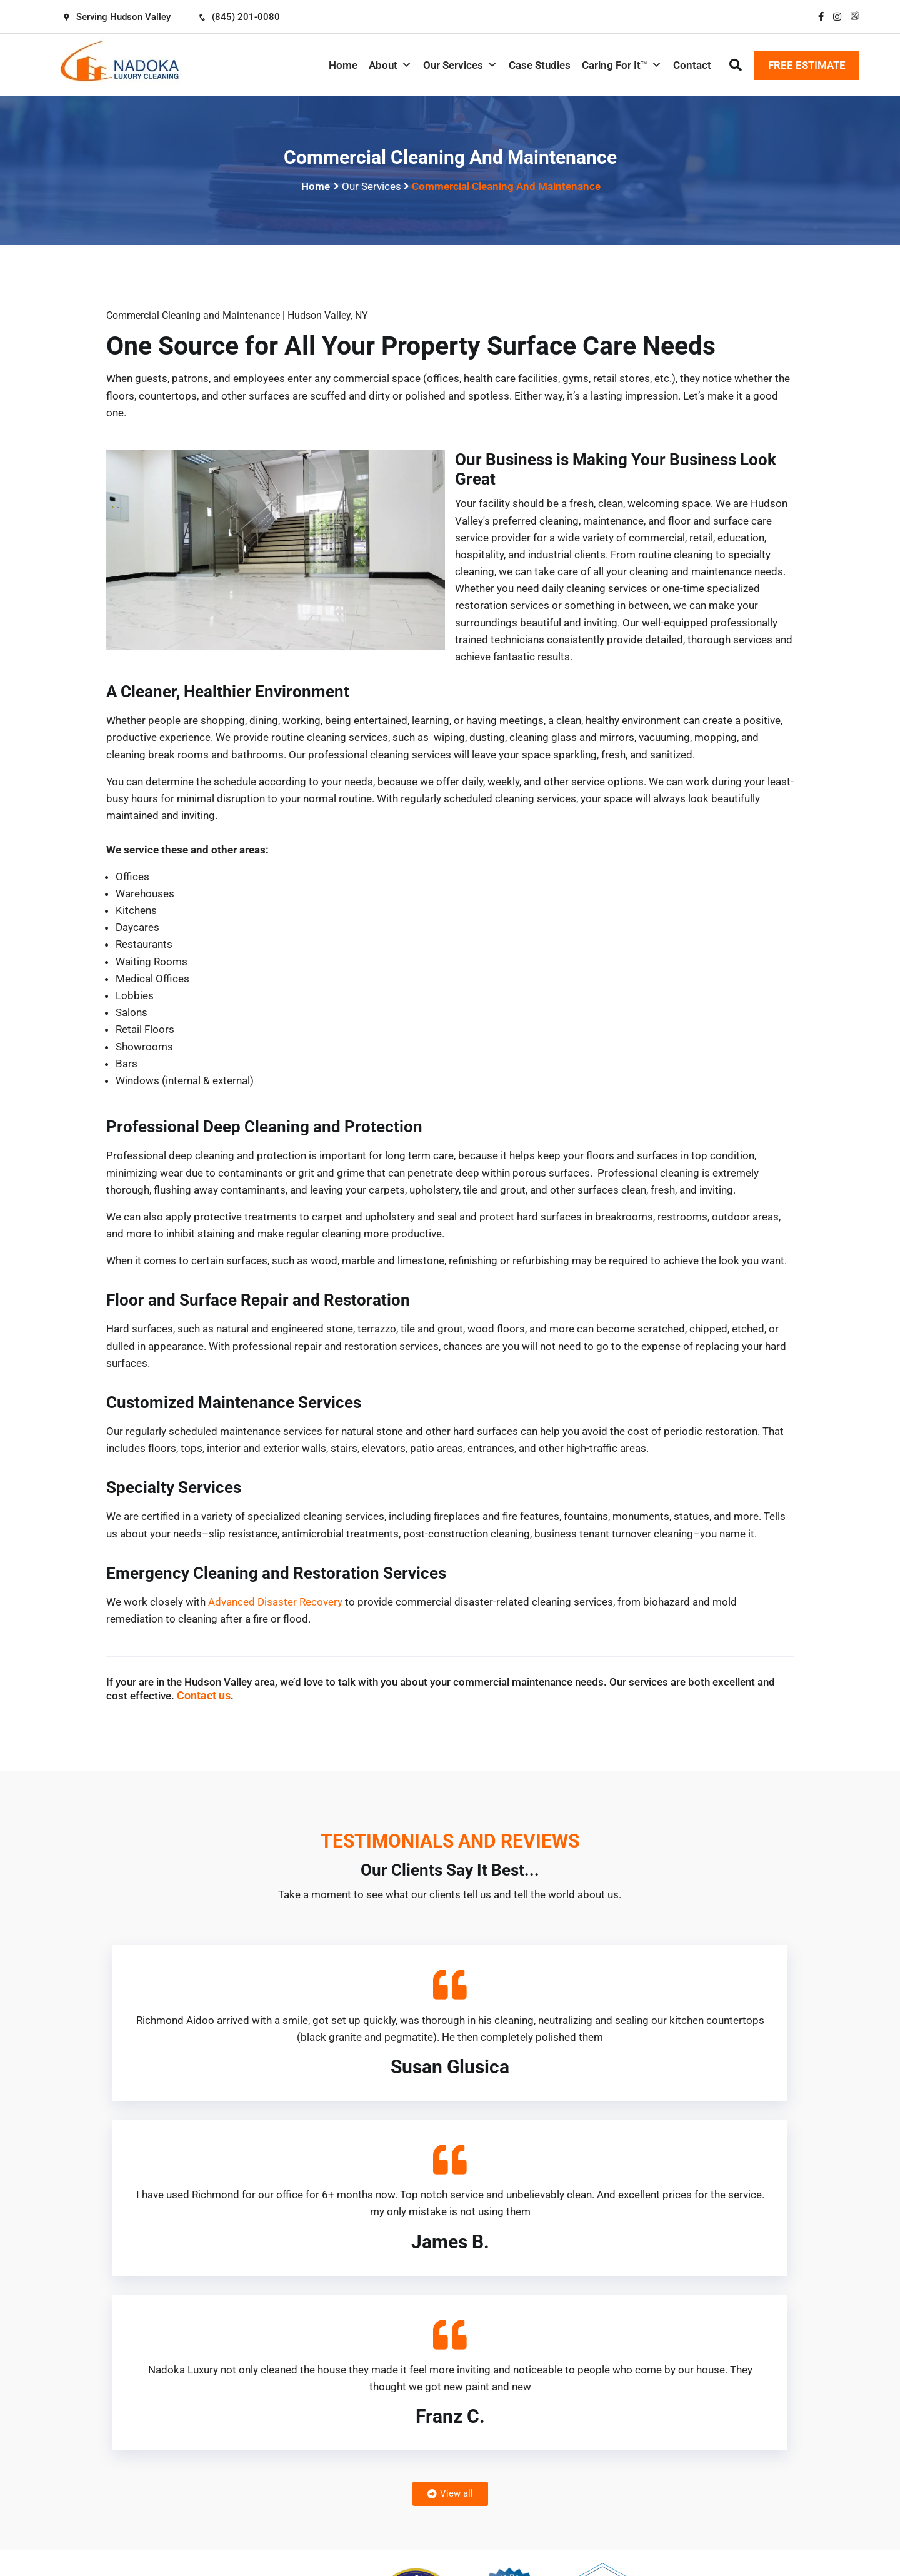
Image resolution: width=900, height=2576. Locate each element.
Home (343, 65)
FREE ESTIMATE (807, 65)
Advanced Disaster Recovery (275, 1602)
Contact (692, 65)
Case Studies (540, 65)
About (390, 65)
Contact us (204, 1695)
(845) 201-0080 (239, 17)
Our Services (460, 65)
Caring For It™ (622, 65)
